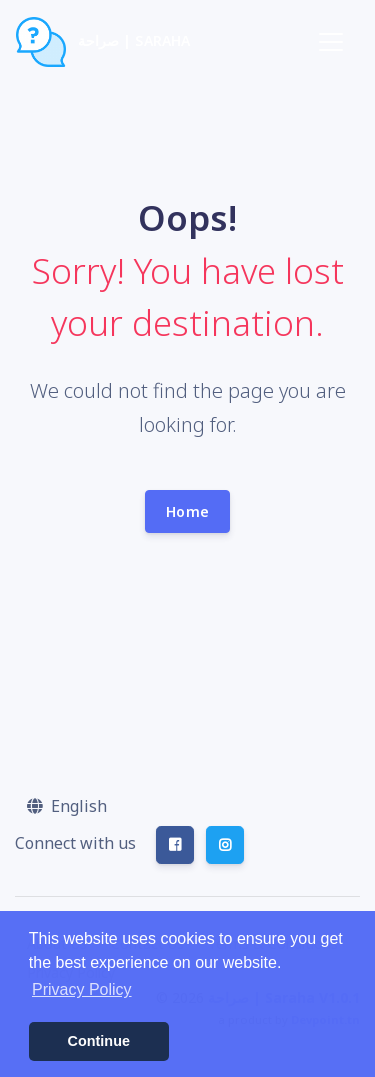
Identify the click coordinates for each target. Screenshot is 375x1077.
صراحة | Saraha (103, 42)
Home (187, 511)
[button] (67, 806)
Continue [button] (99, 1041)
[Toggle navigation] (331, 42)
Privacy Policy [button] (82, 989)
